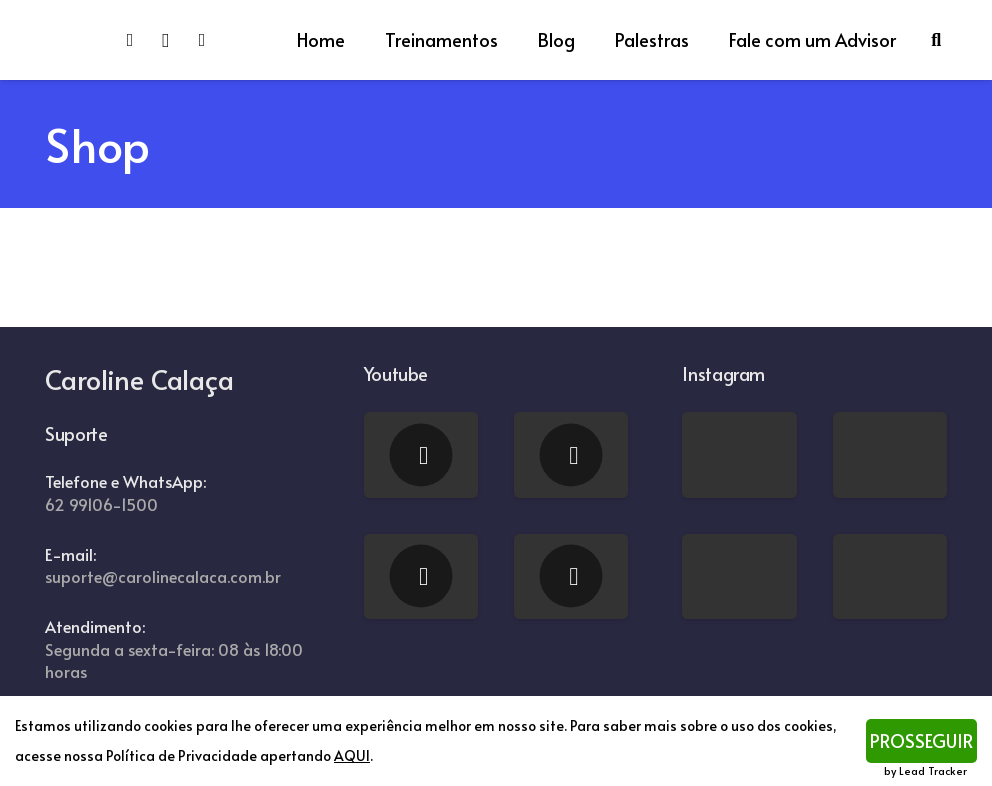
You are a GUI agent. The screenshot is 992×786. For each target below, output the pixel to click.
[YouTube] (210, 40)
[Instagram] (174, 40)
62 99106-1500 (101, 504)
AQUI (352, 755)
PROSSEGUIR (921, 740)
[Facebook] (138, 40)
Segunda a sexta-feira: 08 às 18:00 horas (174, 661)
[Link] (70, 40)
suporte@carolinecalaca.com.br (163, 576)
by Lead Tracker (925, 770)
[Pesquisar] (936, 40)
